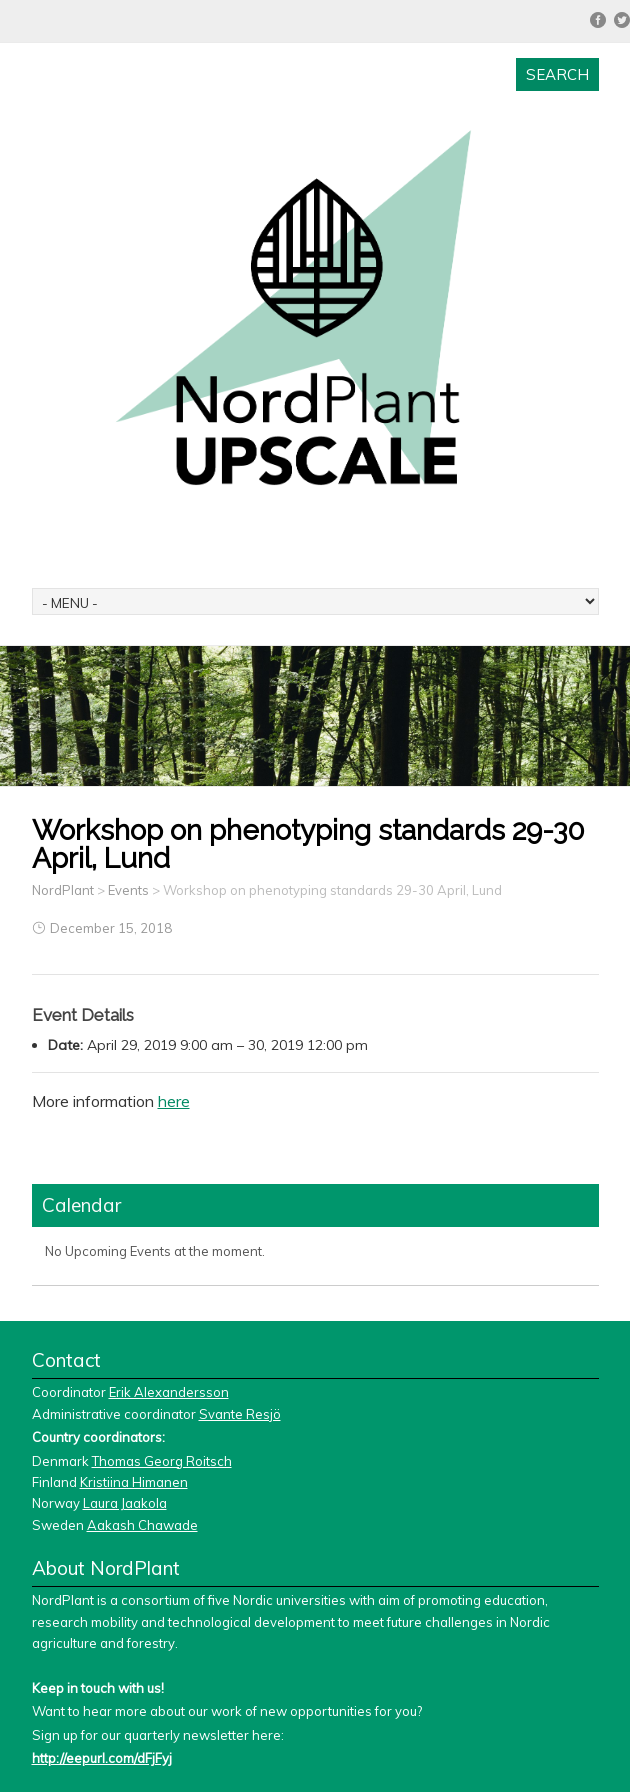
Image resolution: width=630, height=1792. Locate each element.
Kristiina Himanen (134, 1482)
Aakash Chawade (142, 1525)
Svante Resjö (240, 1414)
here (174, 1101)
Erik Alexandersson (169, 1392)
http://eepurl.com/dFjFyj (102, 1758)
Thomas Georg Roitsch (162, 1461)
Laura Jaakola (125, 1503)
